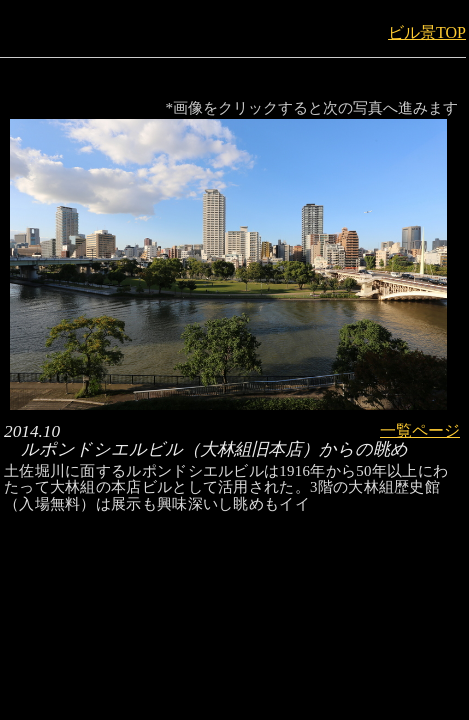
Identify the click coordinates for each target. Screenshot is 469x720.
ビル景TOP (427, 32)
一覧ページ (420, 430)
